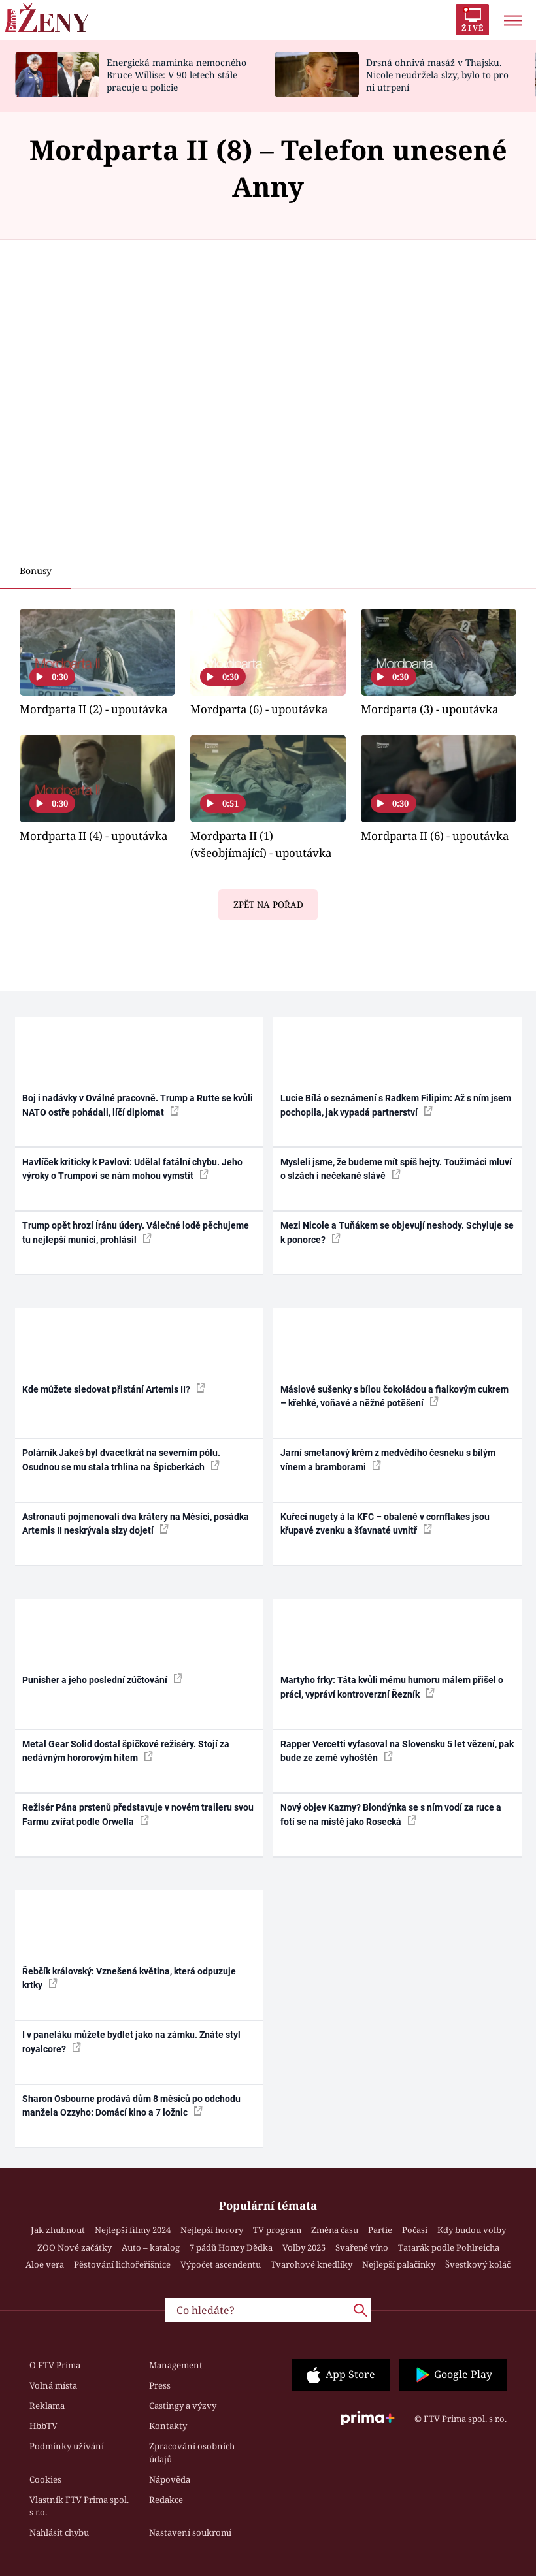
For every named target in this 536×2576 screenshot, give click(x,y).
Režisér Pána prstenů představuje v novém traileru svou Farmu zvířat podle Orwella (138, 1814)
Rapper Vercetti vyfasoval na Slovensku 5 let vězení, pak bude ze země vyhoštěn (397, 1751)
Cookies (45, 2479)
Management (176, 2365)
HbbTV (43, 2426)
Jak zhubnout (58, 2230)
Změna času (334, 2230)
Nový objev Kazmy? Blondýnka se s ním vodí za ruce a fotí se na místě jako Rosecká (390, 1814)
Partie (380, 2230)
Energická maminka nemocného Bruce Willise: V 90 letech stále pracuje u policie (176, 74)
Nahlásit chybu (59, 2532)
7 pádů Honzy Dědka (231, 2247)
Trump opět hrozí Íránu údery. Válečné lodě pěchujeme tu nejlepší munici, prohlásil (135, 1232)
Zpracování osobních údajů (192, 2452)
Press (160, 2385)
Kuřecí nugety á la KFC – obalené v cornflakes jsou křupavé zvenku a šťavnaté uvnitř (385, 1523)
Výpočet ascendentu (220, 2264)
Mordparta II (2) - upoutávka (93, 708)
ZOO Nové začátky (74, 2247)
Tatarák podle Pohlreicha (448, 2247)
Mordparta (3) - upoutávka (429, 708)
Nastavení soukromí (190, 2532)
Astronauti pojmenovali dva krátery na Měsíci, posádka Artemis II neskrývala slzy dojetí (135, 1523)
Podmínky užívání (66, 2446)
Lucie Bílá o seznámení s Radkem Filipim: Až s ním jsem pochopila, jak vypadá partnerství (395, 1105)
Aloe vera (44, 2264)
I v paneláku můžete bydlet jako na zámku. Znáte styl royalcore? (131, 2041)
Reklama (47, 2405)
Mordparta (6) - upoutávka (258, 708)
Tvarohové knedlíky (311, 2264)
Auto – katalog (151, 2247)
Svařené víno (361, 2247)
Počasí (414, 2230)
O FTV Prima (54, 2365)
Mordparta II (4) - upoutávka (93, 835)
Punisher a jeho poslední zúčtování (102, 1679)
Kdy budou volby (471, 2230)
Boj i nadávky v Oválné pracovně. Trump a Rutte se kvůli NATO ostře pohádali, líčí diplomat (137, 1105)
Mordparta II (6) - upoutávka (435, 835)
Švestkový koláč (478, 2264)
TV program (277, 2230)
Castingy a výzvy (182, 2405)
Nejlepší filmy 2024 (133, 2230)
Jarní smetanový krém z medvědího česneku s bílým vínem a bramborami (387, 1459)
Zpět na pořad (268, 904)
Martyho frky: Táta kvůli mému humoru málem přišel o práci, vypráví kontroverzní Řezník (391, 1687)
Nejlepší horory (211, 2230)
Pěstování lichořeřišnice (122, 2264)
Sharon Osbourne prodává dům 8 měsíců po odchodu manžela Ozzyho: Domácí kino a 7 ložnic (131, 2105)
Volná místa (53, 2385)
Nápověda (169, 2479)
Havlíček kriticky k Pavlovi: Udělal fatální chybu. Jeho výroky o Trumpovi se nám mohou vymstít (132, 1169)
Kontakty (168, 2426)
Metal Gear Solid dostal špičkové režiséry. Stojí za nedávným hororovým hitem (125, 1751)
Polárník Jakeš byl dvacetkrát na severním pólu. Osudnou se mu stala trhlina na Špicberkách (121, 1459)
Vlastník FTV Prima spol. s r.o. (79, 2506)
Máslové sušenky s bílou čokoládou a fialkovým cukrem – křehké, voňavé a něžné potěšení (394, 1396)
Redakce (166, 2499)
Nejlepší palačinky (398, 2264)
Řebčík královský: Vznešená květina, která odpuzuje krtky (129, 1978)
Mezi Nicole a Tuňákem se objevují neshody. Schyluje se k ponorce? (397, 1232)
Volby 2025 (304, 2247)
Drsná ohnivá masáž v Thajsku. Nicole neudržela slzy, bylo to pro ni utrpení (437, 74)
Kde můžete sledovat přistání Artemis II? (113, 1388)
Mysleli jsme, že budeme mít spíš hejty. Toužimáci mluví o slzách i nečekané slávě (396, 1169)
